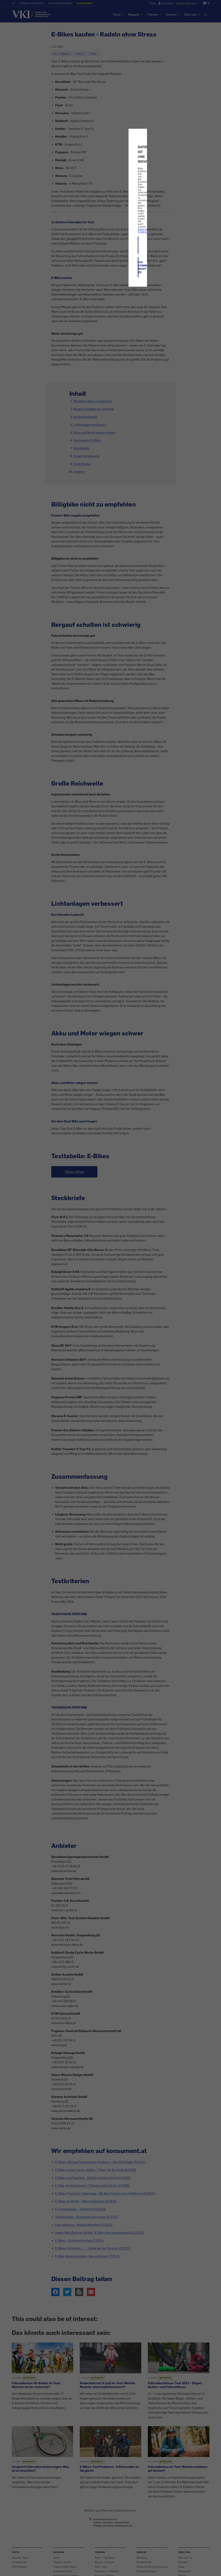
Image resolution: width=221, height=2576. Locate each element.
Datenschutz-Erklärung (145, 231)
